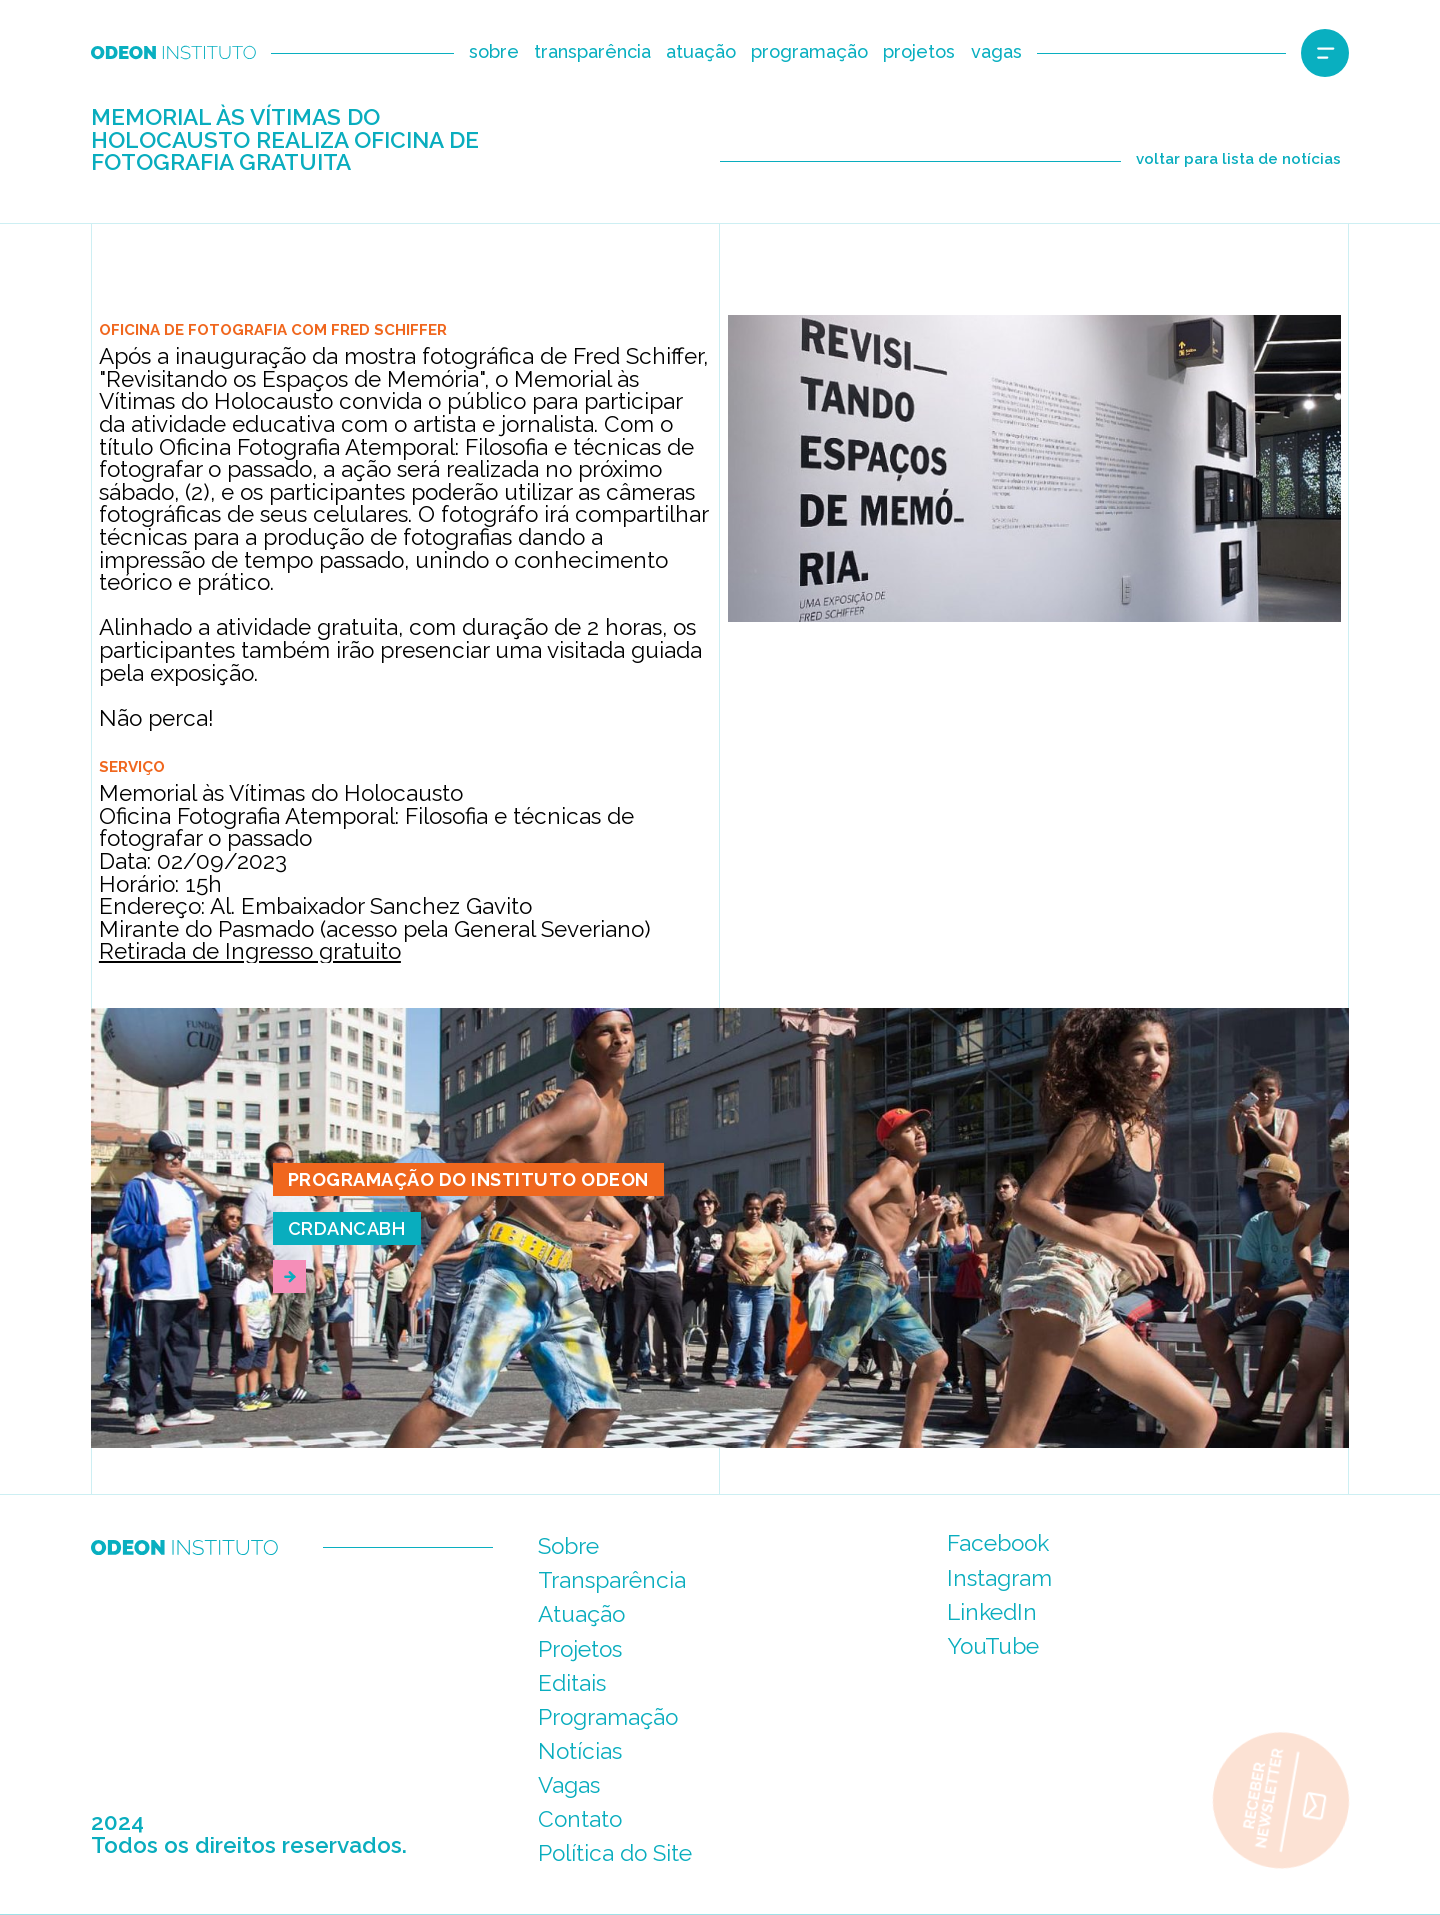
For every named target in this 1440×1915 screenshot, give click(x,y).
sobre (494, 51)
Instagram (999, 1578)
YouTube (993, 1646)
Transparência (612, 1580)
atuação (701, 51)
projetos (919, 51)
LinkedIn (992, 1612)
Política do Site (615, 1853)
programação (809, 51)
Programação (608, 1717)
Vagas (569, 1785)
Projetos (580, 1649)
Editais (572, 1683)
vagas (996, 51)
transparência (592, 51)
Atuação (581, 1614)
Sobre (568, 1546)
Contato (580, 1819)
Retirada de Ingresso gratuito (250, 951)
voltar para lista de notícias (1238, 159)
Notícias (580, 1751)
